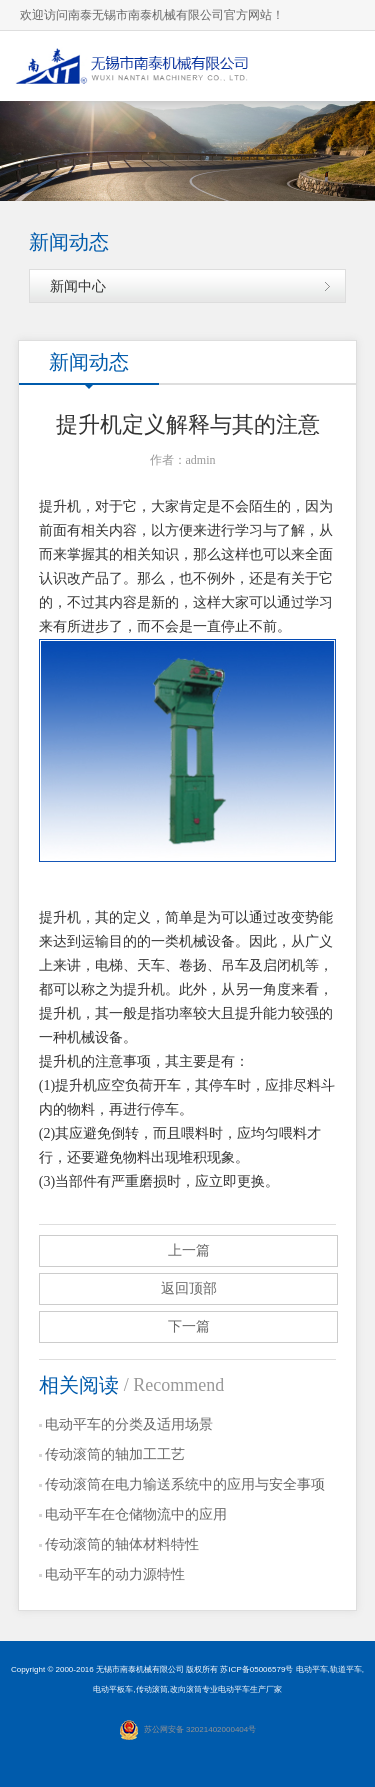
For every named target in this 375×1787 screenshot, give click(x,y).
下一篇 (189, 1326)
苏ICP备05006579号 (256, 1669)
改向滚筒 (186, 1689)
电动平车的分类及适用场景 (129, 1424)
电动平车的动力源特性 (115, 1574)
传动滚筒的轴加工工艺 (115, 1454)
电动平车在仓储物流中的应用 (136, 1514)
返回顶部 (189, 1288)
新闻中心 (78, 286)
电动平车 (312, 1669)
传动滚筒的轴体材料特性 (122, 1544)
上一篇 (189, 1250)
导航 (340, 65)
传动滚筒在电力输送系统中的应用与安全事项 (185, 1484)
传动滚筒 (152, 1689)
